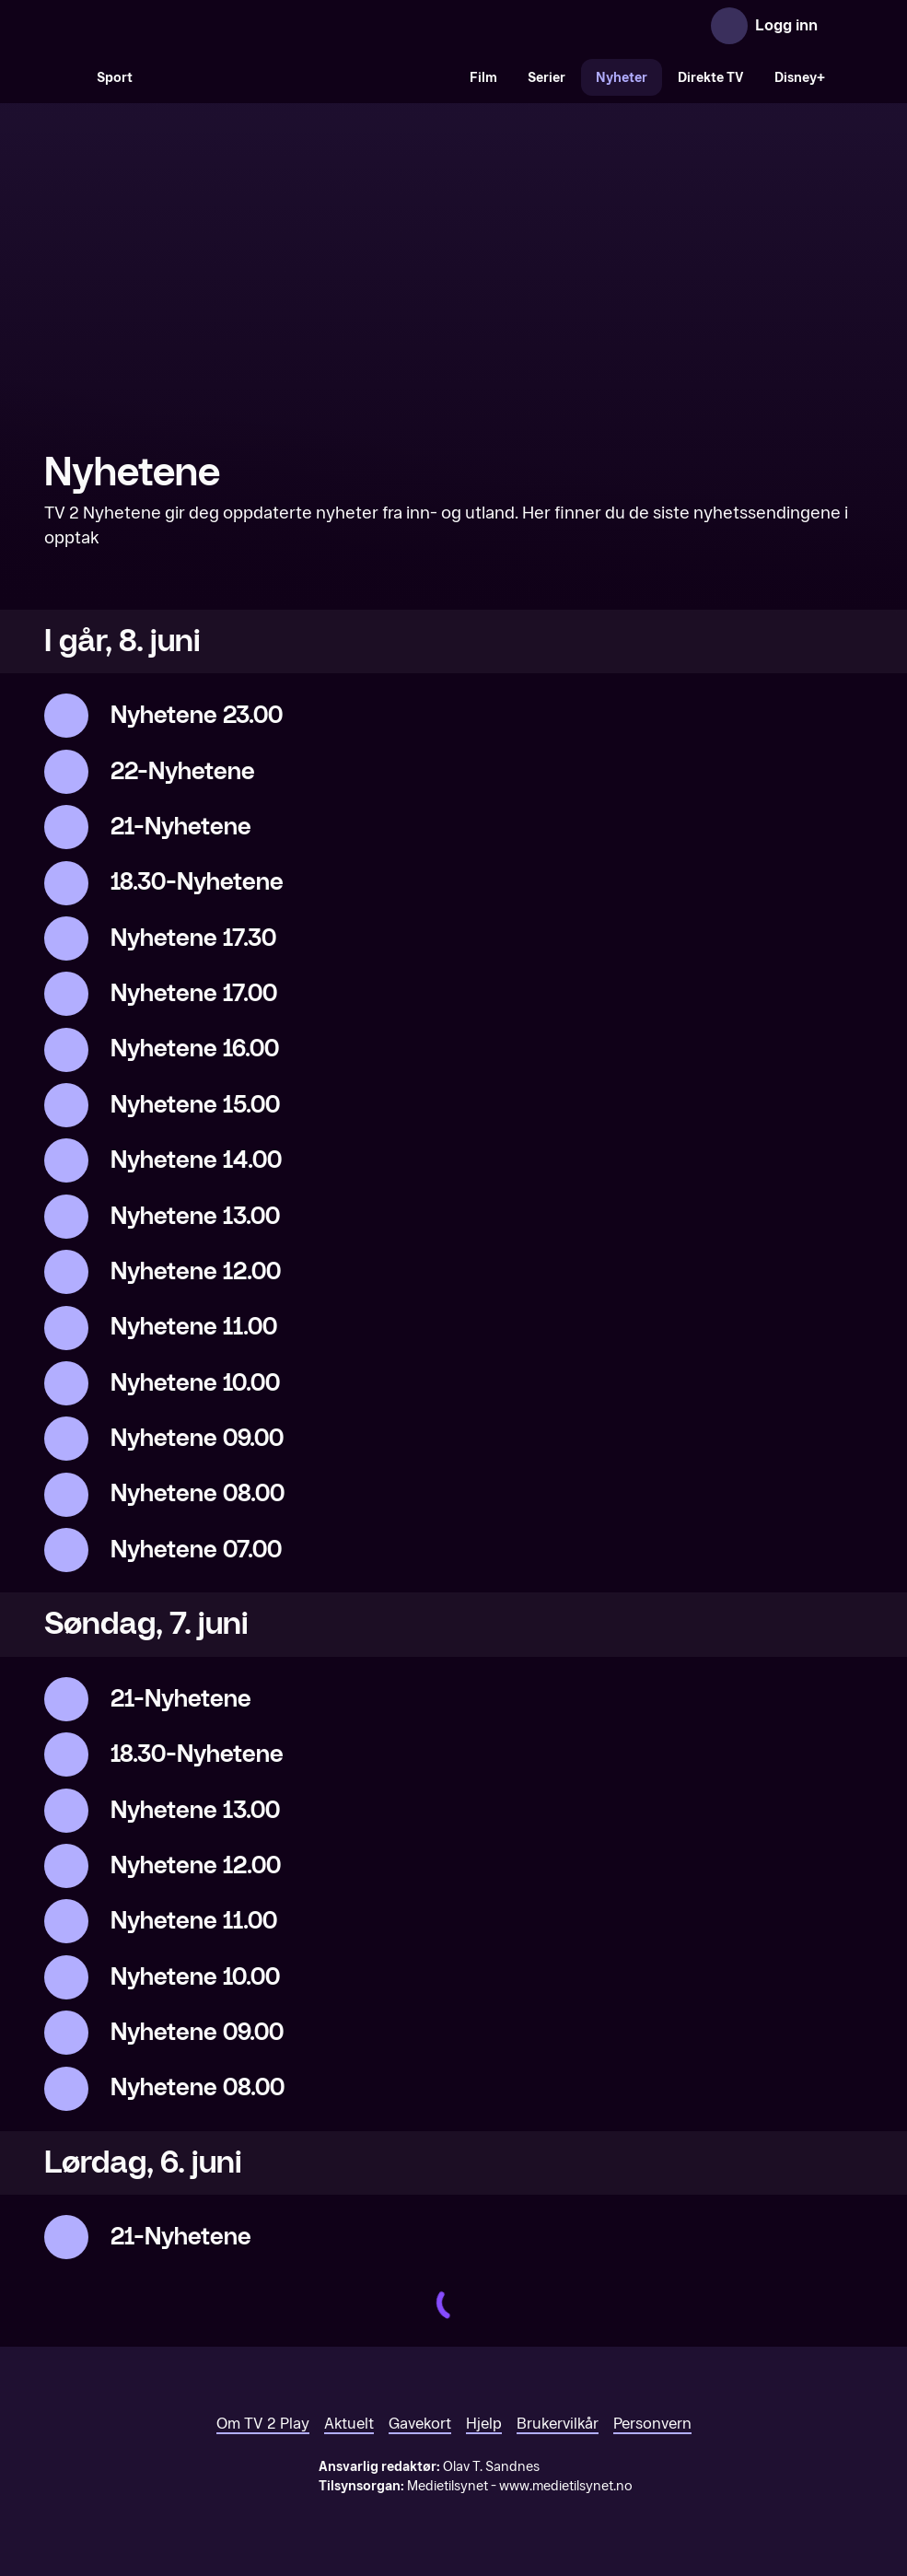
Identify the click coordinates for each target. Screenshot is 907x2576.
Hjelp (484, 2423)
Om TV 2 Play (262, 2423)
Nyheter (621, 78)
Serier (546, 78)
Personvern (652, 2423)
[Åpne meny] (844, 25)
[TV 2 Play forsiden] (182, 25)
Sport (115, 78)
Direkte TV (711, 78)
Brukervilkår (558, 2423)
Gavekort (420, 2423)
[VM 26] (301, 77)
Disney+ (799, 78)
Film (483, 78)
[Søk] (62, 77)
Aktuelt (349, 2423)
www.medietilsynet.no (566, 2486)
